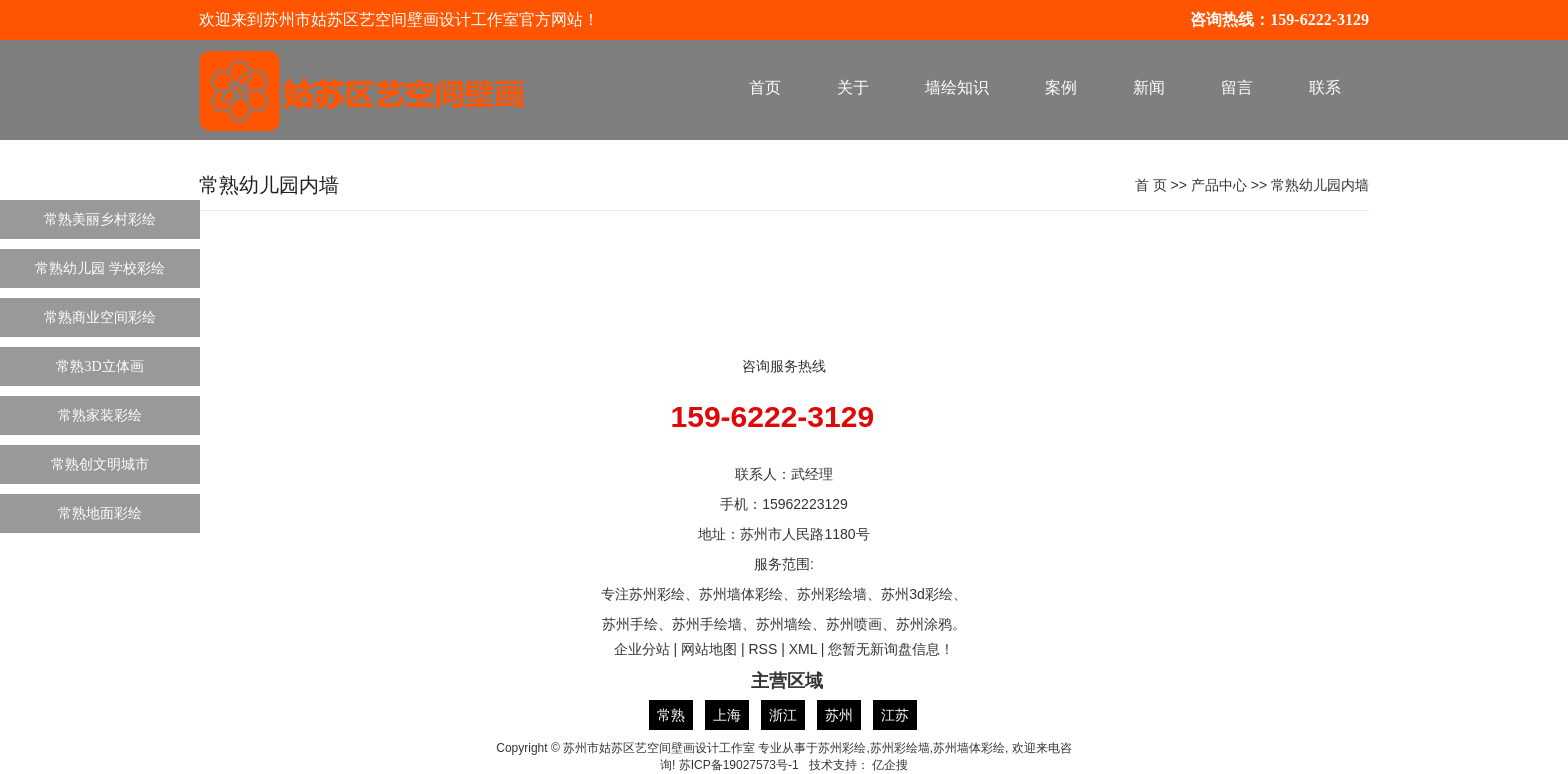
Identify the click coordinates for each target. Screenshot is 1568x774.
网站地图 (709, 649)
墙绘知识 (957, 87)
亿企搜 (890, 765)
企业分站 (642, 649)
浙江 (783, 715)
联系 (1325, 87)
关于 (853, 87)
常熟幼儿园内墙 (1320, 185)
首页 (765, 87)
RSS (762, 649)
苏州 (839, 715)
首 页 (1151, 185)
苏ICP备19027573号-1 (739, 765)
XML (803, 649)
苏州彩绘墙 (900, 748)
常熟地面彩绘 (100, 513)
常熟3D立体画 (99, 366)
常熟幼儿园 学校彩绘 (100, 268)
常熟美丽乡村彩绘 (100, 219)
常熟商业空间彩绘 (100, 317)
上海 (727, 715)
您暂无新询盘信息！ (891, 649)
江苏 (895, 715)
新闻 (1149, 87)
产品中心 (1219, 185)
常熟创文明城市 (100, 464)
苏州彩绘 (842, 748)
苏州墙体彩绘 (969, 748)
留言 (1237, 87)
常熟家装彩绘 (100, 415)
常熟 (671, 715)
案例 (1061, 87)
